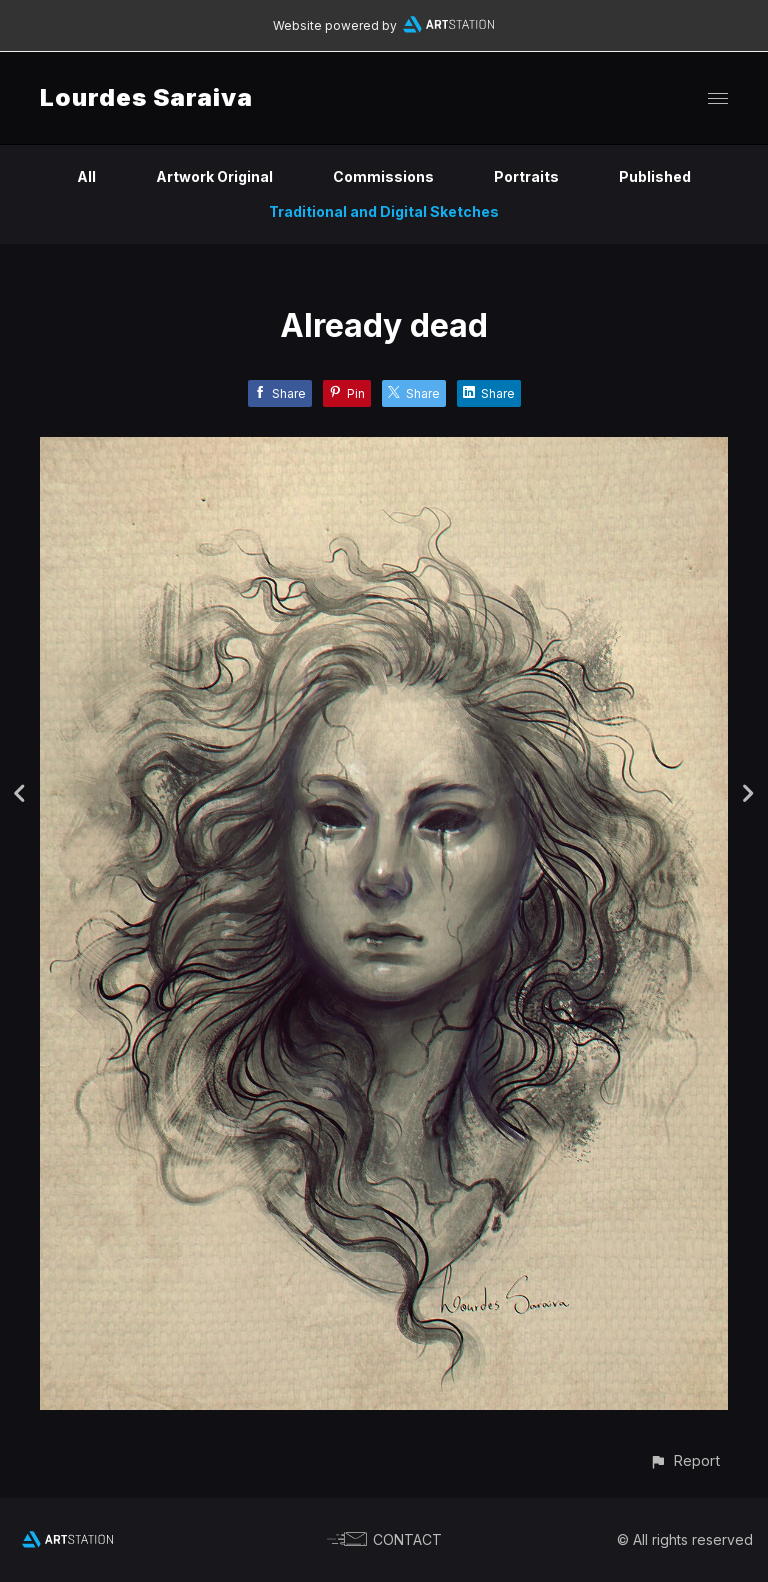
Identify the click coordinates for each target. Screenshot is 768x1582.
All (86, 176)
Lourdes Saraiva (146, 97)
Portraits (526, 176)
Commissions (383, 176)
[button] (684, 1460)
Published (655, 176)
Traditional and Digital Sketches (384, 211)
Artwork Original (214, 176)
